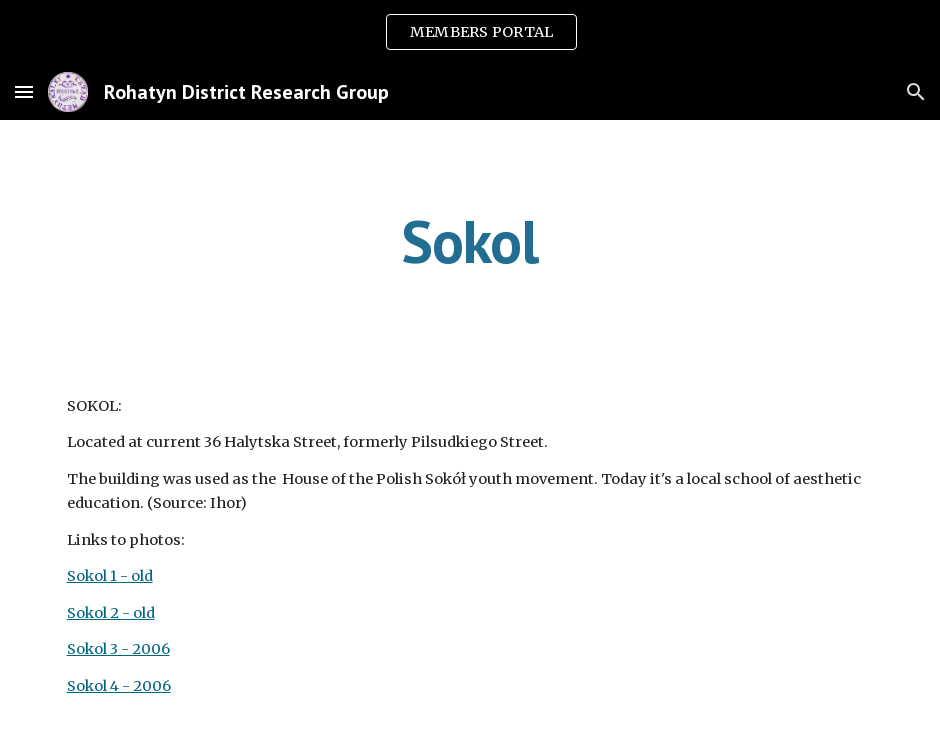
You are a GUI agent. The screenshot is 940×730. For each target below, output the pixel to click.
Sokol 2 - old (111, 613)
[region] (470, 32)
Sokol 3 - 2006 (118, 649)
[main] (470, 241)
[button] (24, 91)
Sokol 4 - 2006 (119, 686)
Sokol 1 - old (110, 576)
